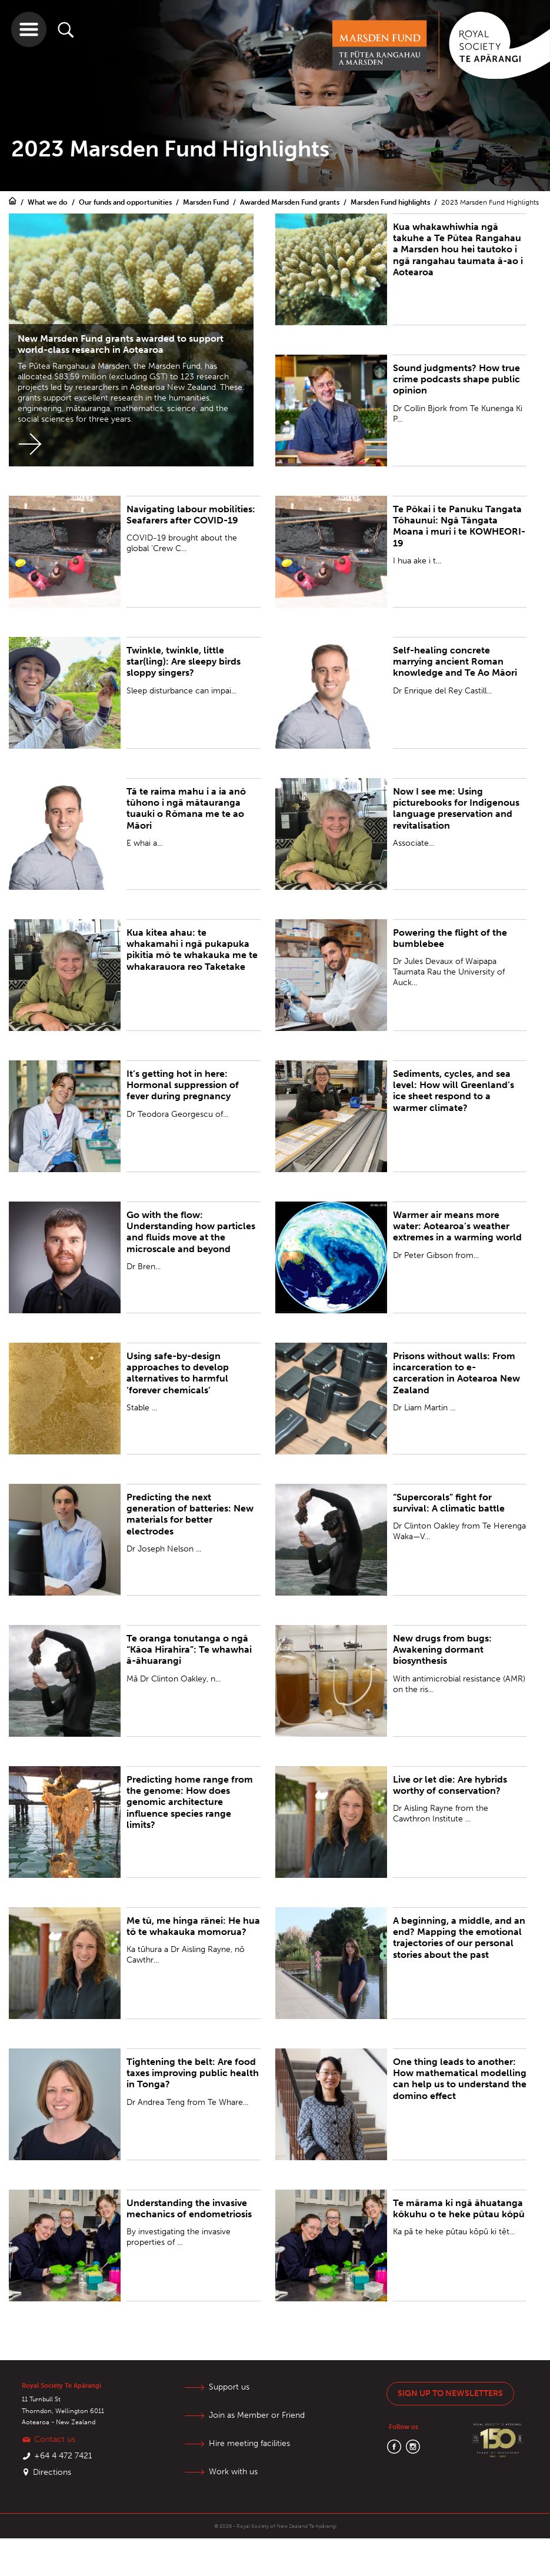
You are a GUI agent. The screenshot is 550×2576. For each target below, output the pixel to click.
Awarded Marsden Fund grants (290, 202)
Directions (52, 2472)
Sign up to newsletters (450, 2393)
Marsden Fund (207, 202)
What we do (48, 202)
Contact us (54, 2439)
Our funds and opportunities (126, 202)
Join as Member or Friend (257, 2415)
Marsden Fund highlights (391, 202)
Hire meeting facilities (249, 2443)
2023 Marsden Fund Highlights (490, 202)
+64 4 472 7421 (63, 2456)
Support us (229, 2387)
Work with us (233, 2472)
